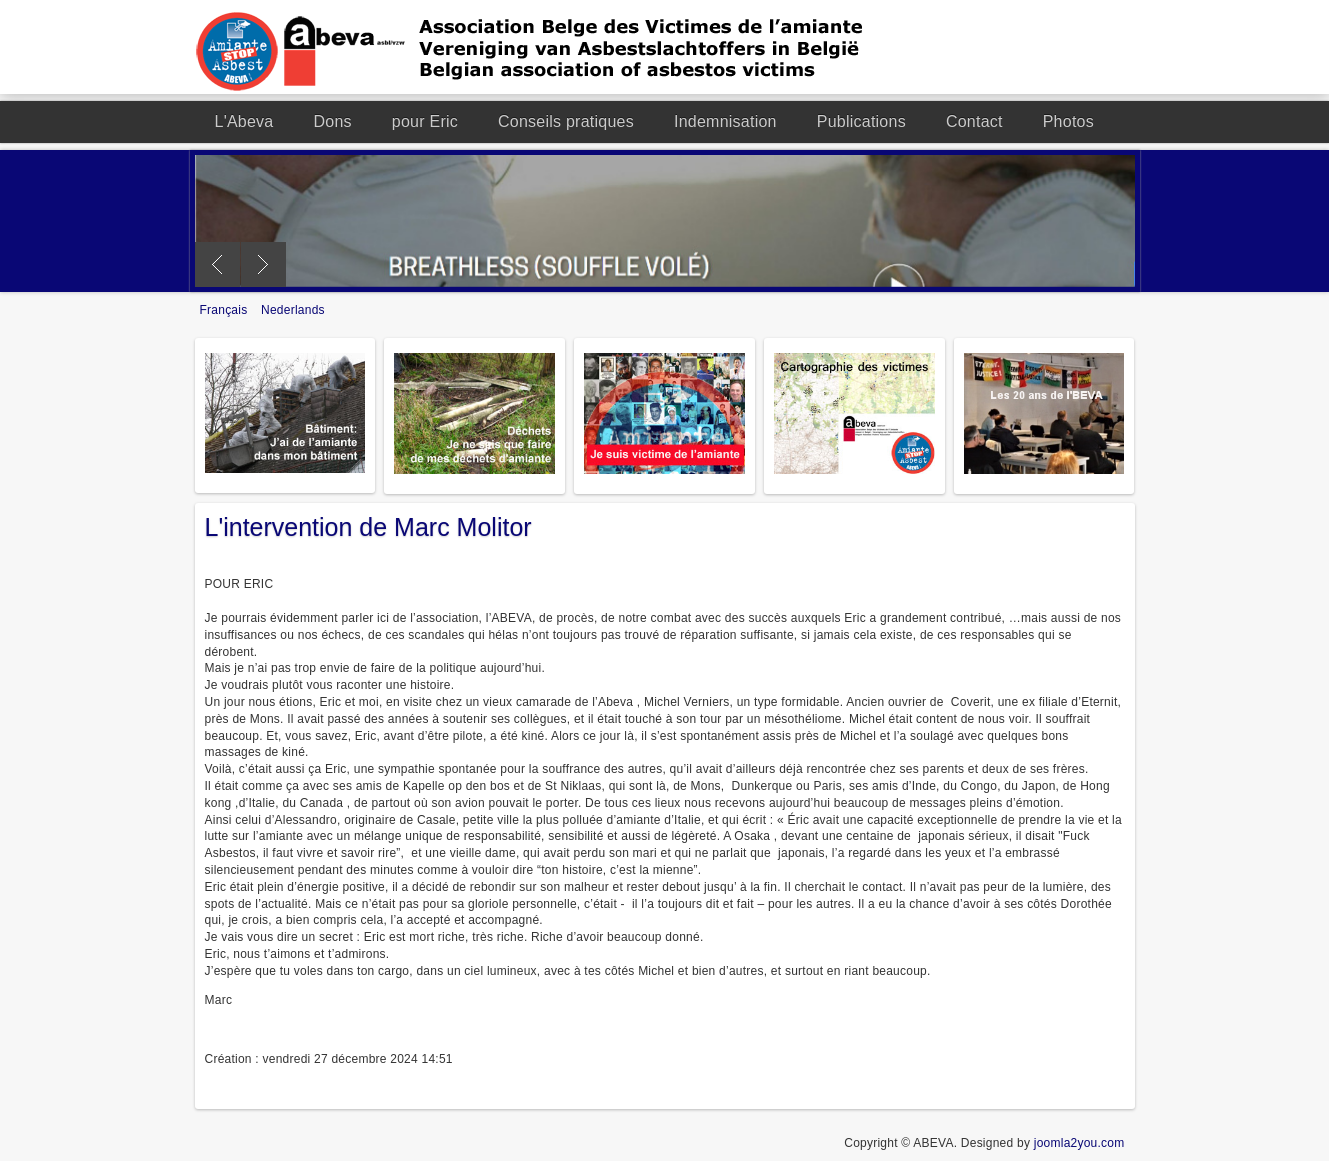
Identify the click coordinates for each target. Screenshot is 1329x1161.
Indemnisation (725, 121)
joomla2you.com (1079, 1143)
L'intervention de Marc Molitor (368, 527)
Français (226, 310)
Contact (974, 121)
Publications (861, 121)
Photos (1068, 121)
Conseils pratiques (566, 121)
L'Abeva (244, 121)
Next (263, 264)
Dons (333, 121)
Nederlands (293, 310)
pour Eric (425, 121)
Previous (217, 264)
